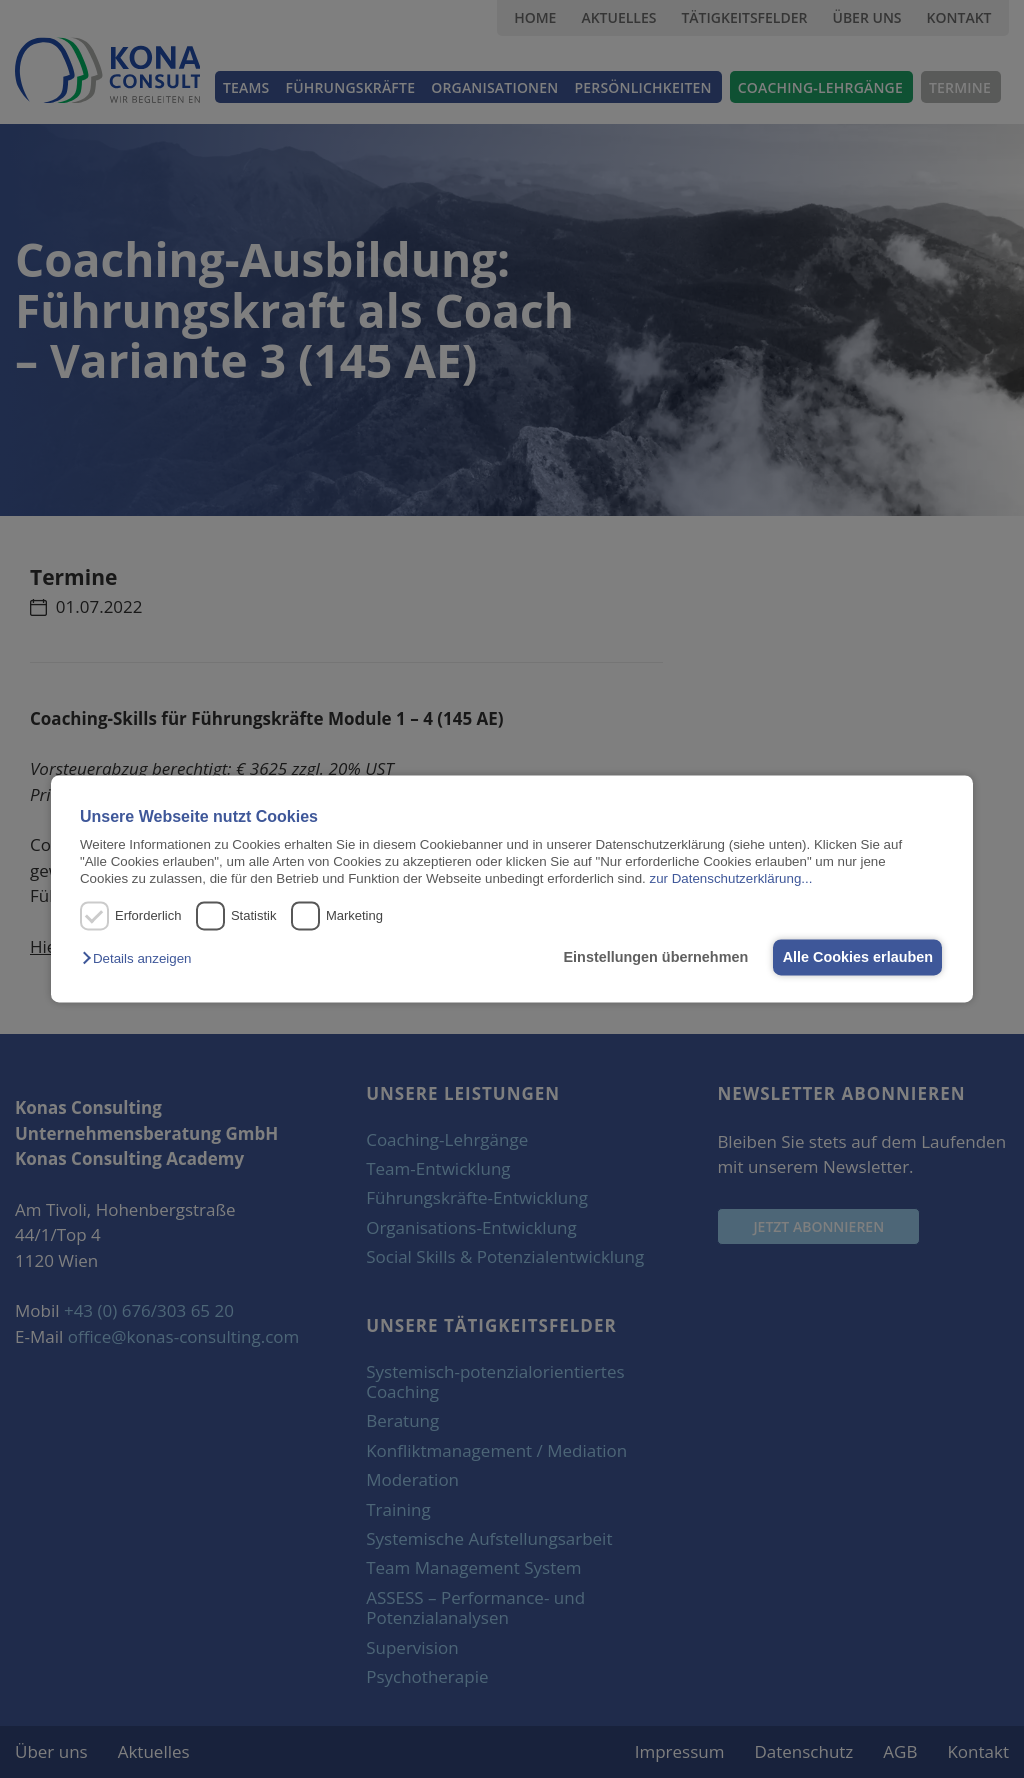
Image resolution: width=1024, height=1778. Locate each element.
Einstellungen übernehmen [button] (648, 957)
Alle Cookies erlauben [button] (855, 957)
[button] (141, 958)
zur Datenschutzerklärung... (730, 879)
